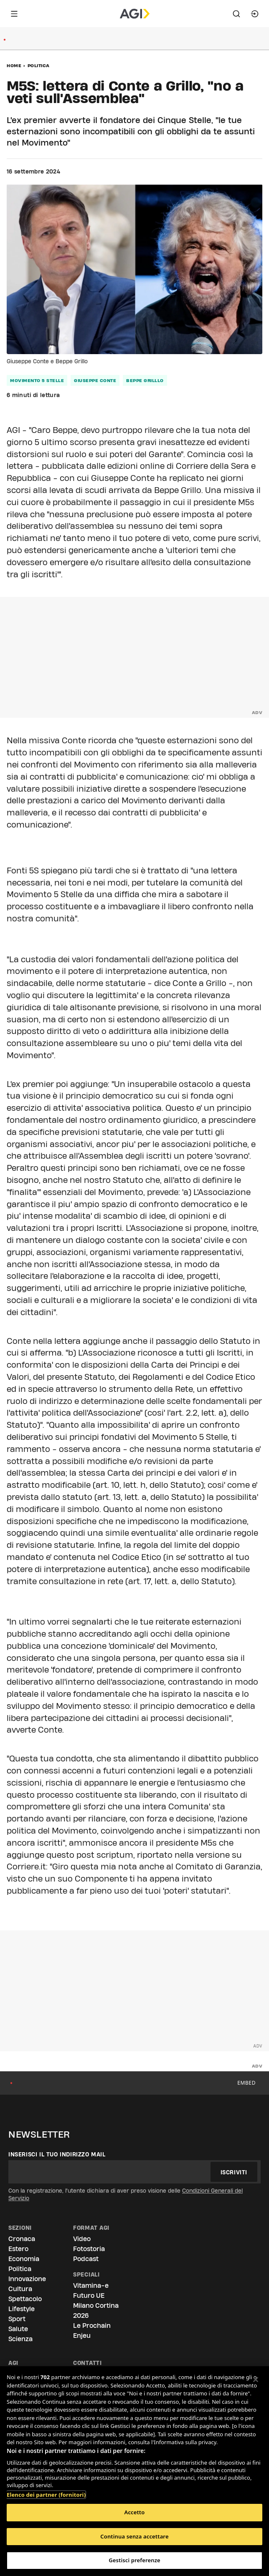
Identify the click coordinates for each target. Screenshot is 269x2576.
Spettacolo (25, 2299)
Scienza (20, 2339)
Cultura (20, 2289)
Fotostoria (89, 2249)
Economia (23, 2259)
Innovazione (27, 2279)
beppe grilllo (145, 380)
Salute (18, 2329)
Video (82, 2239)
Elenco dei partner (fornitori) (46, 2490)
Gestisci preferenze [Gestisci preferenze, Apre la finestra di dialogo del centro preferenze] (134, 2560)
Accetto (134, 2512)
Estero (18, 2249)
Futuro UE (88, 2295)
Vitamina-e (91, 2285)
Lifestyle (21, 2309)
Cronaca (21, 2239)
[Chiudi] (255, 2379)
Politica (39, 65)
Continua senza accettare (134, 2536)
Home (14, 65)
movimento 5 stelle (37, 380)
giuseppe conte (95, 380)
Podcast (86, 2259)
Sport (16, 2319)
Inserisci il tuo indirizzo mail (57, 2154)
